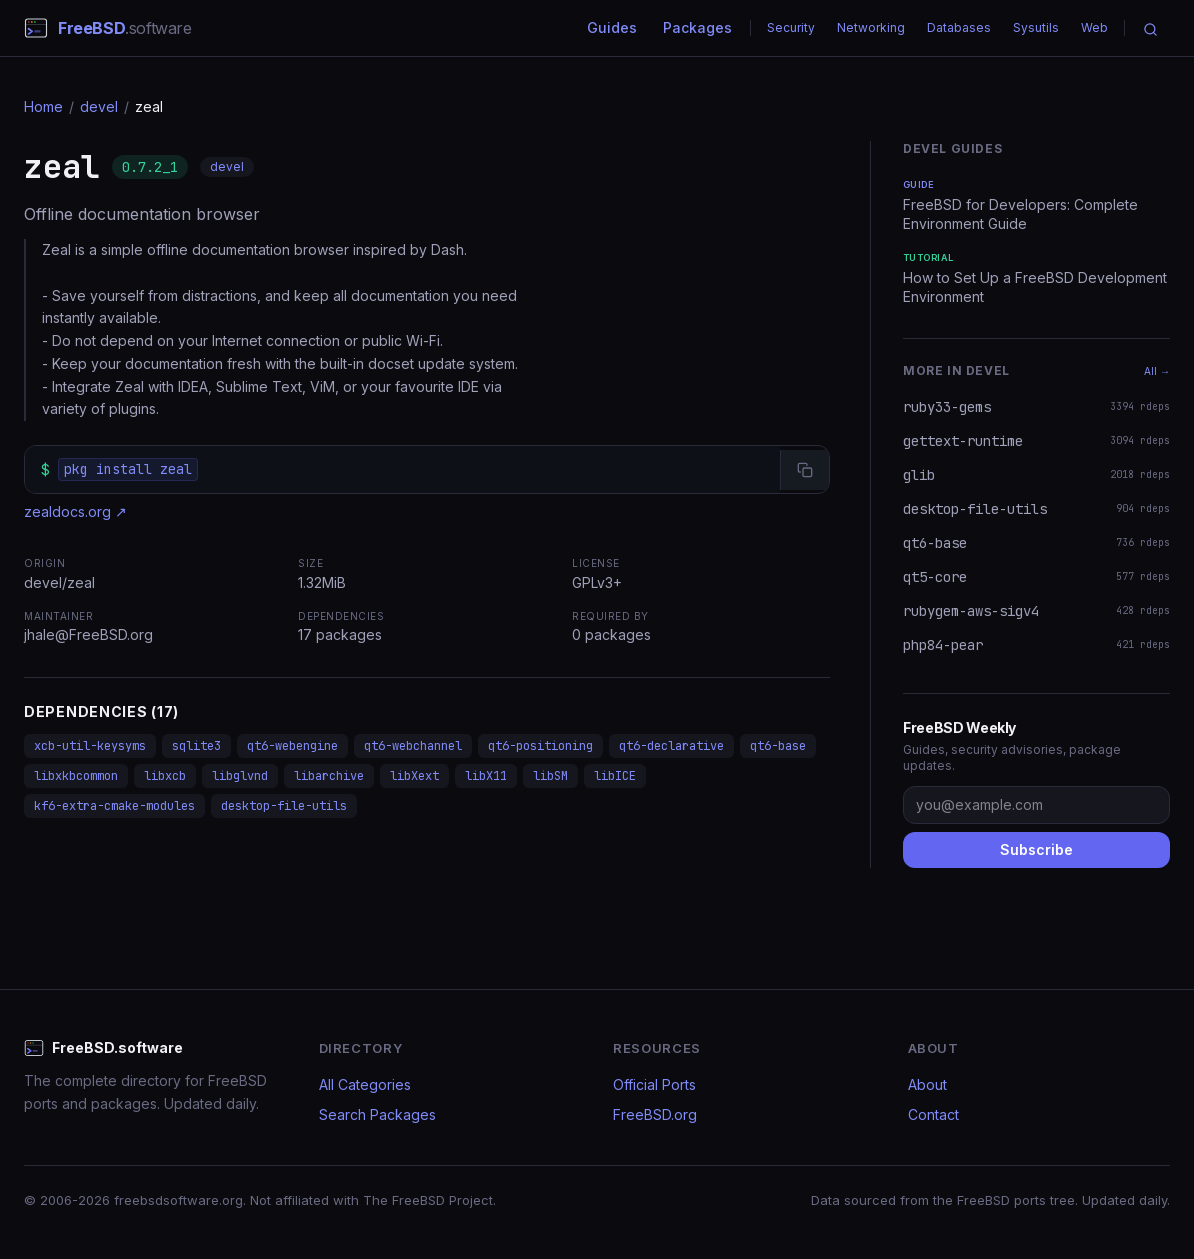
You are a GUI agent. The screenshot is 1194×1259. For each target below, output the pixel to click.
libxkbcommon (76, 776)
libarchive (329, 776)
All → (1157, 371)
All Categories (365, 1084)
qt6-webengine (292, 746)
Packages (697, 27)
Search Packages (377, 1114)
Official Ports (654, 1084)
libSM (550, 776)
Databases (959, 27)
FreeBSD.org (655, 1114)
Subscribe (1036, 849)
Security (791, 27)
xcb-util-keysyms (90, 746)
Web (1094, 27)
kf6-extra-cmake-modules (114, 806)
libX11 (486, 776)
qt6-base (778, 746)
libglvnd (240, 776)
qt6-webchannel (413, 746)
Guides (612, 27)
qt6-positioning (540, 746)
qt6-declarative (671, 746)
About (927, 1084)
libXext (414, 776)
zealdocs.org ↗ (75, 511)
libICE (615, 776)
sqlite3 (196, 746)
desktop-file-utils (284, 806)
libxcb (165, 776)
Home (43, 106)
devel (99, 106)
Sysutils (1036, 27)
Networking (871, 27)
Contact (933, 1114)
